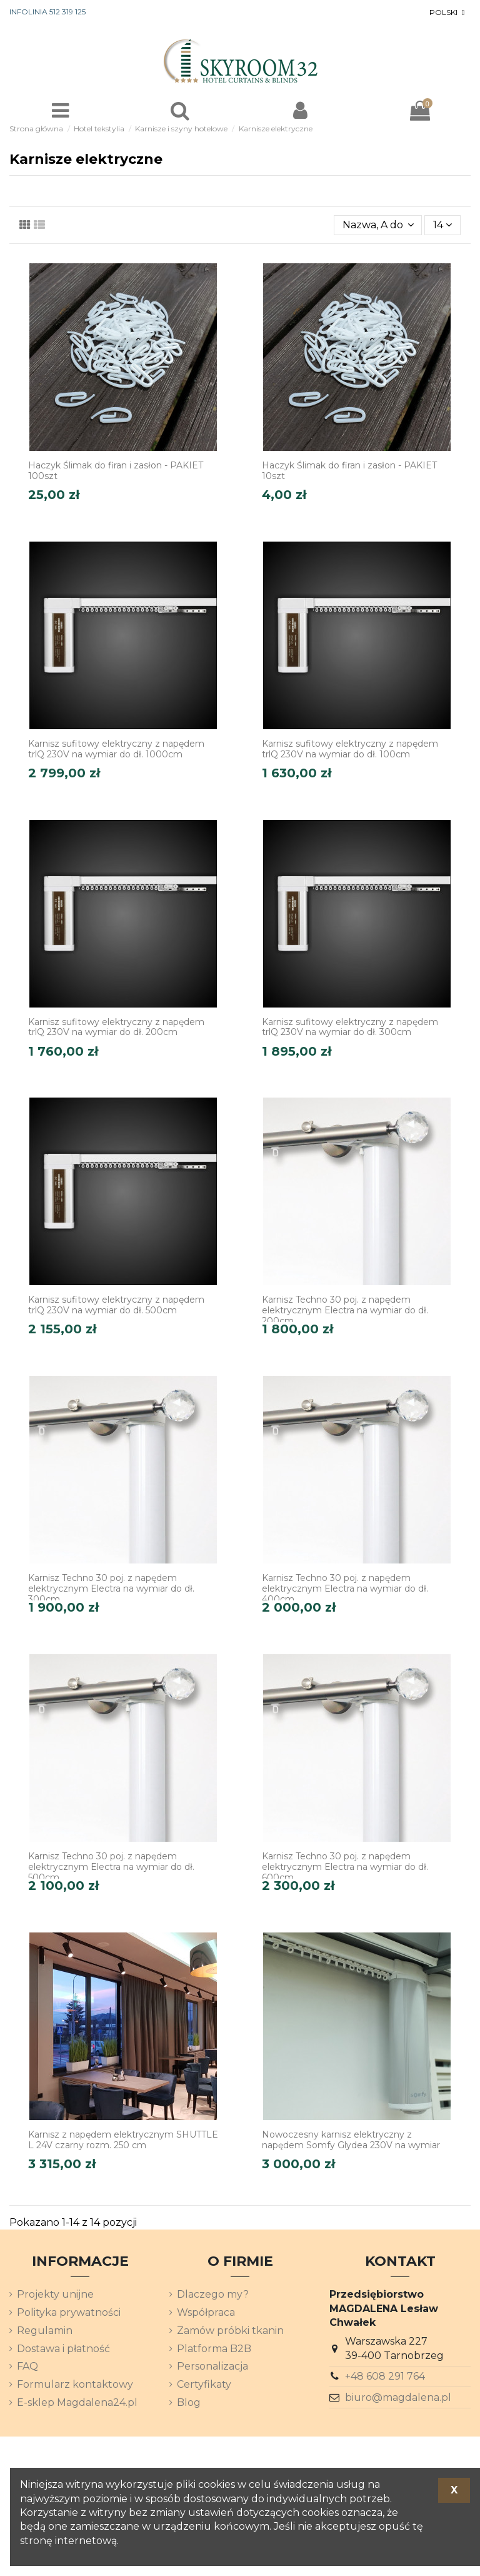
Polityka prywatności (69, 2312)
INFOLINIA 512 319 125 (47, 11)
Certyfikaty (204, 2384)
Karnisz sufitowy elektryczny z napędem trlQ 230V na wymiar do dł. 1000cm (116, 749)
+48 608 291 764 (385, 2376)
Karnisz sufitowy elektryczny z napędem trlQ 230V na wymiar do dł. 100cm (350, 749)
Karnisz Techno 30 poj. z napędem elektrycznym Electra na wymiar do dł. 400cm (345, 1588)
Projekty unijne (55, 2294)
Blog (189, 2402)
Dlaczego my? (213, 2294)
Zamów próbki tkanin (230, 2330)
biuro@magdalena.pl (398, 2397)
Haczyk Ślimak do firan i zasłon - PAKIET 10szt (349, 471)
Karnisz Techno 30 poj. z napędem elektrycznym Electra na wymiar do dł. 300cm (111, 1588)
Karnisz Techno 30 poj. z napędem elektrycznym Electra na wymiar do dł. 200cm (345, 1310)
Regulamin (44, 2330)
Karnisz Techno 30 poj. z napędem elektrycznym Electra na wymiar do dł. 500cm (111, 1867)
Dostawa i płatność (63, 2349)
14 (442, 225)
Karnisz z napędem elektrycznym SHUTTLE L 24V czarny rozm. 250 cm (123, 2140)
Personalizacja (212, 2366)
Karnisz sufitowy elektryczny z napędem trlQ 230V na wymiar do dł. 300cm (350, 1027)
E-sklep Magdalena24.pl (77, 2402)
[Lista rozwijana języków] (448, 12)
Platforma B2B (214, 2349)
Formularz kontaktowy (75, 2384)
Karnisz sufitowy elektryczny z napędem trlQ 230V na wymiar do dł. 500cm (116, 1305)
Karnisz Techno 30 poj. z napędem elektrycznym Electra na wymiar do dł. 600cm (345, 1867)
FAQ (27, 2366)
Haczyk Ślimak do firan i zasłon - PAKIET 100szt (115, 471)
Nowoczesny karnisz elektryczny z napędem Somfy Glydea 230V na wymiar (351, 2140)
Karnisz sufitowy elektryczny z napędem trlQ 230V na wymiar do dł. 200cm (116, 1027)
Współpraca (206, 2312)
